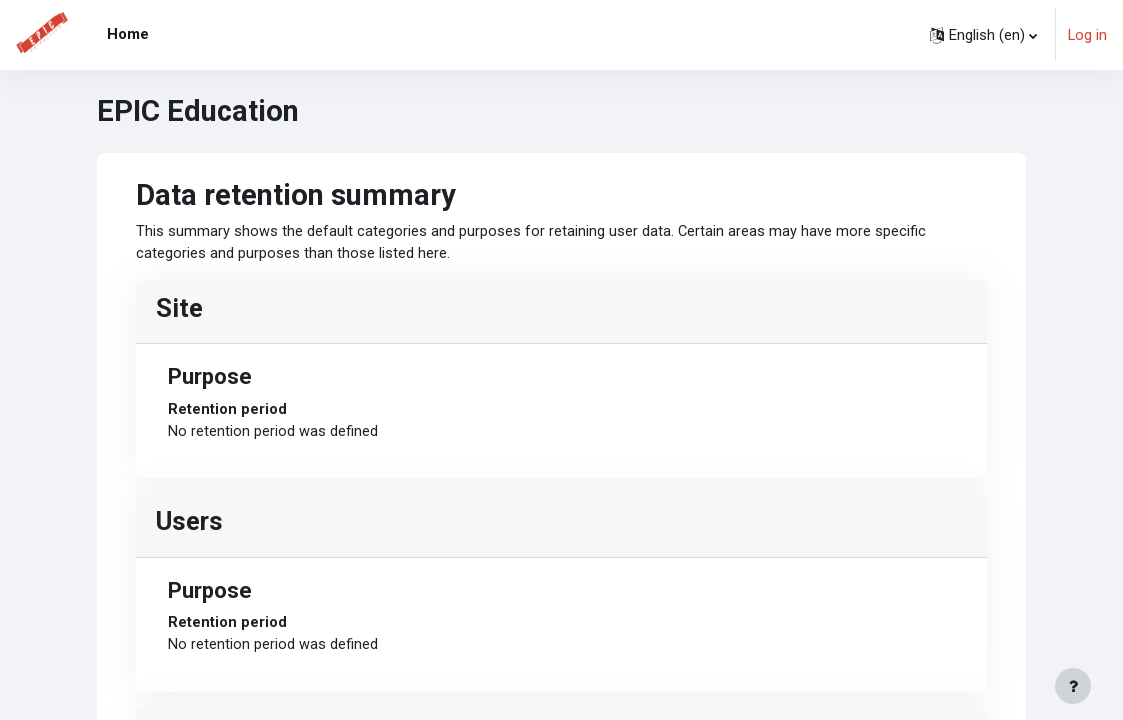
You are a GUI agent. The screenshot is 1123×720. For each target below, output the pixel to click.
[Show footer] (1073, 686)
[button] (983, 35)
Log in (1087, 35)
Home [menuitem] (128, 34)
